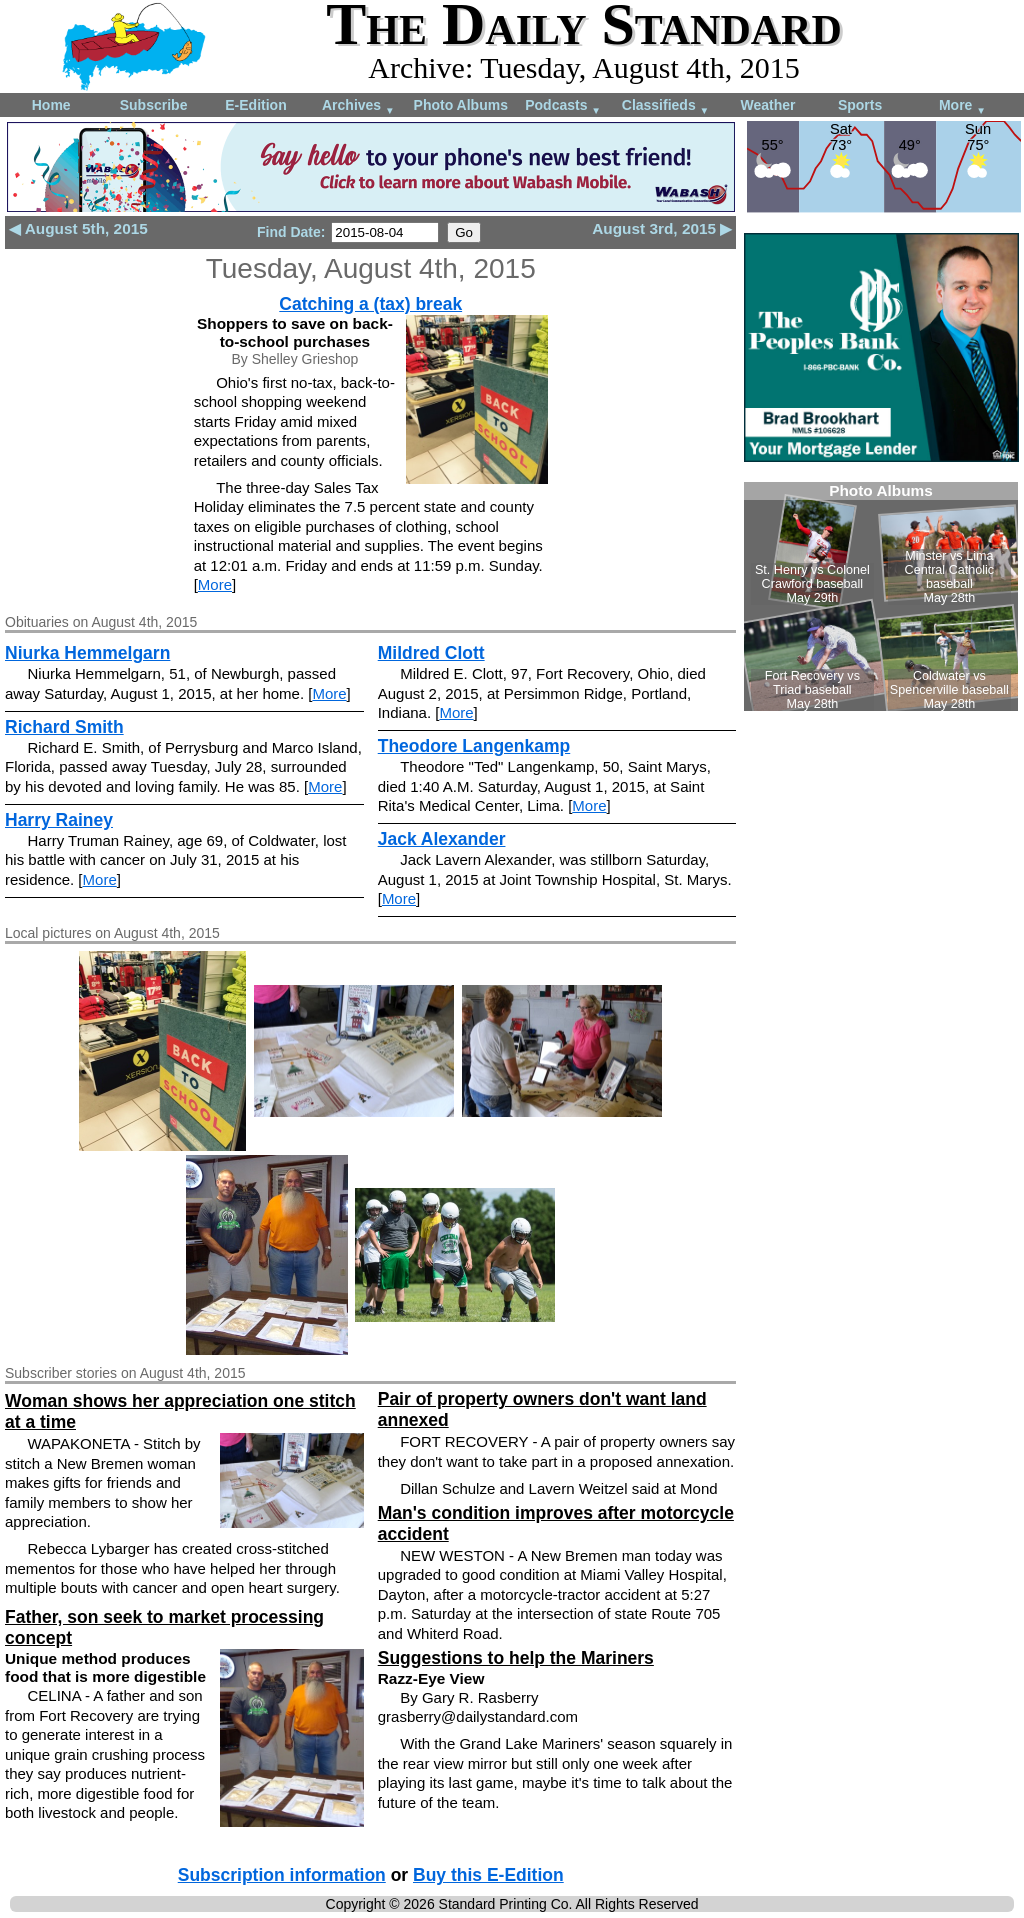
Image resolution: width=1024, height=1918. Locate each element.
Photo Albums (461, 105)
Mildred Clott (431, 653)
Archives (358, 106)
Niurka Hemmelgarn (87, 653)
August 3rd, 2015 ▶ (662, 228)
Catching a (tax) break (370, 304)
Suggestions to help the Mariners (516, 1658)
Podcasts (563, 106)
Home (51, 105)
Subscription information (282, 1875)
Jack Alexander (442, 839)
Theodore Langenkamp (474, 746)
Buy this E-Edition (488, 1875)
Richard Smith (64, 727)
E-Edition (255, 105)
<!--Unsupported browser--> (881, 596)
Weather (767, 105)
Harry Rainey (59, 820)
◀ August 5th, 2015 (78, 228)
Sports (860, 105)
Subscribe (154, 105)
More (962, 106)
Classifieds (666, 106)
